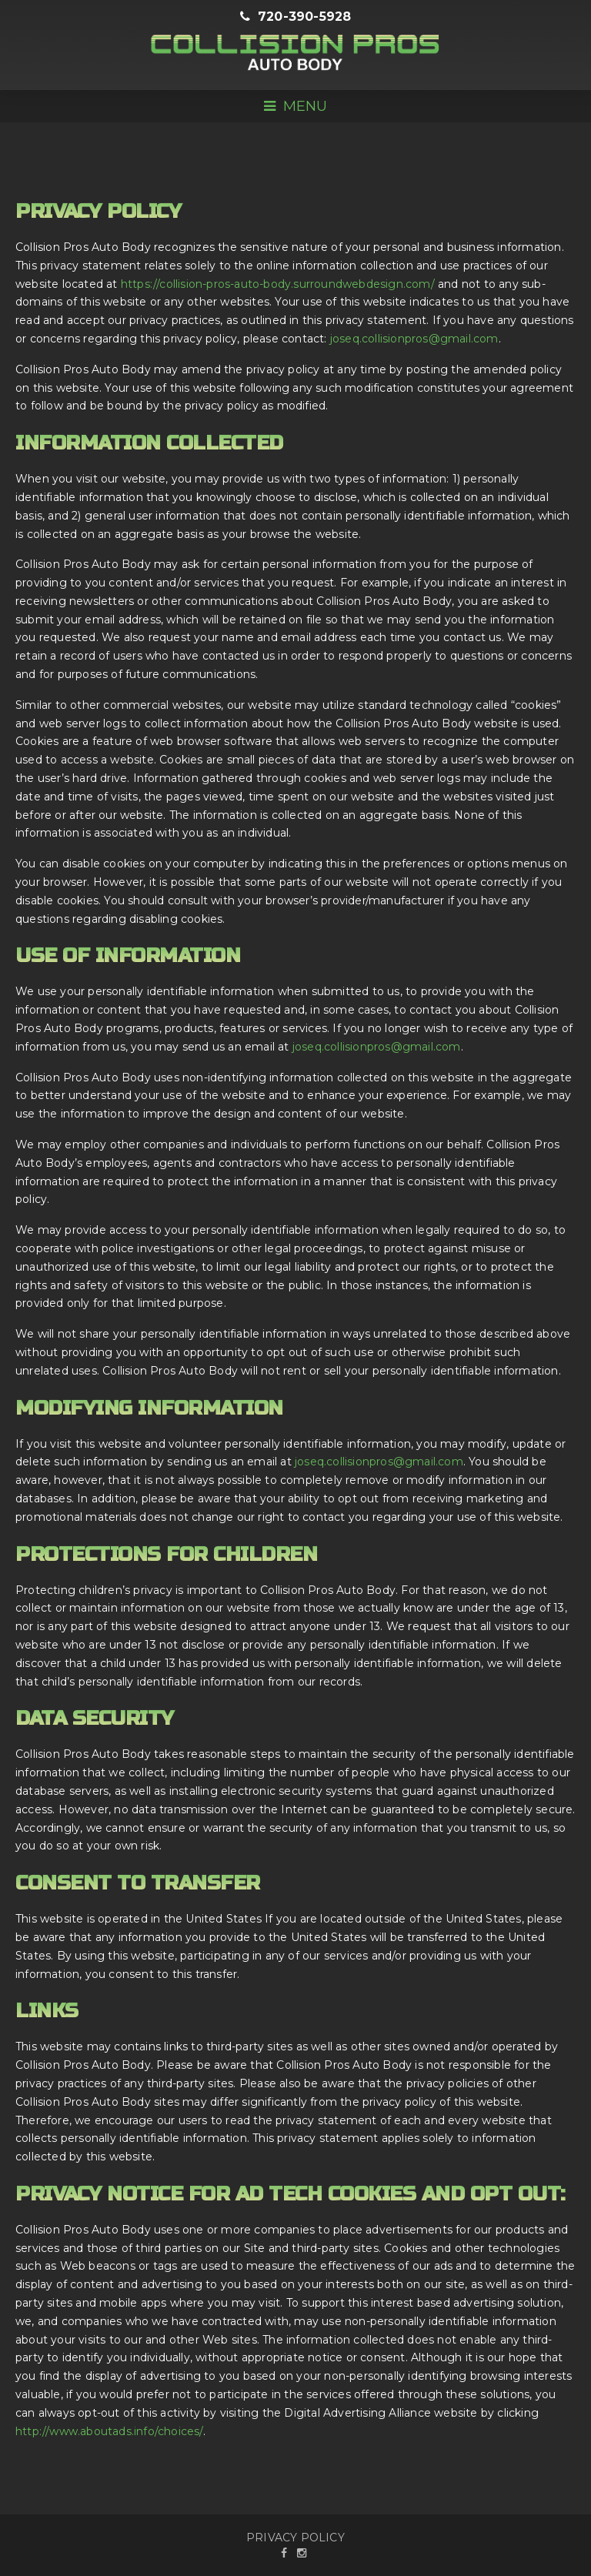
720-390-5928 (296, 16)
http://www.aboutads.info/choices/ (109, 2431)
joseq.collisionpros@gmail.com (414, 339)
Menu (295, 106)
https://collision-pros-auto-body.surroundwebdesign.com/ (278, 284)
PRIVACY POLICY (295, 2537)
